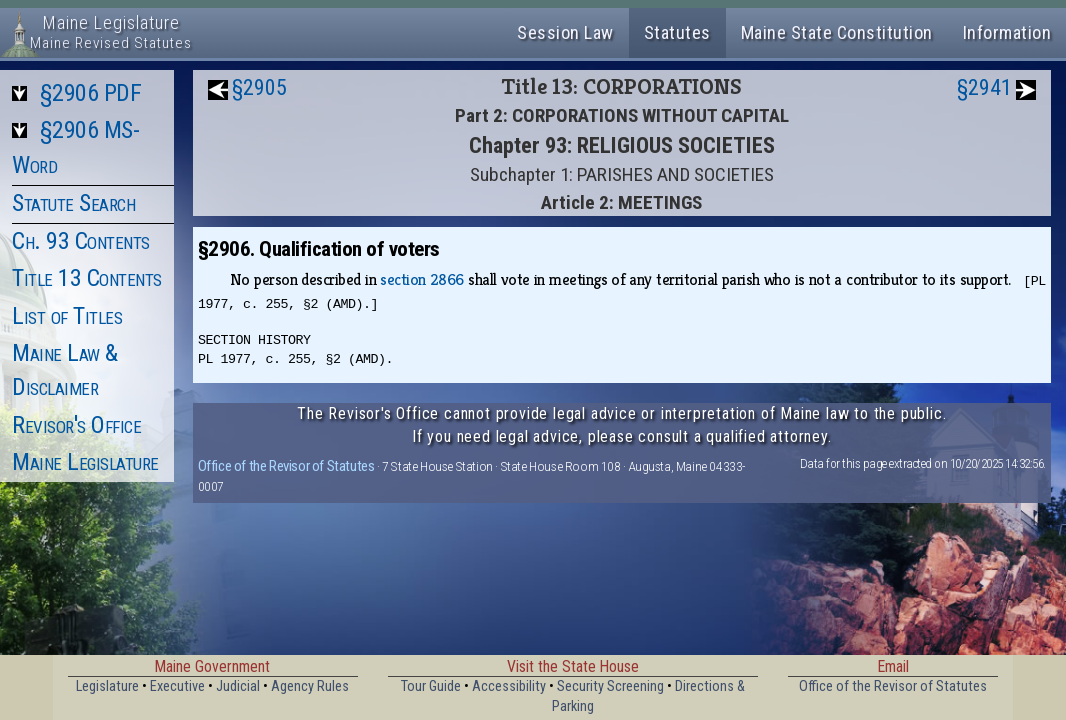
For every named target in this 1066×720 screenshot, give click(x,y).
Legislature (107, 686)
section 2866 (422, 279)
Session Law (565, 32)
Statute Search (73, 203)
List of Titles (67, 316)
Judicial (238, 686)
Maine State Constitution (837, 32)
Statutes (677, 32)
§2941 (984, 87)
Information (1007, 32)
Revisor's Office (76, 425)
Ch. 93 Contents (81, 241)
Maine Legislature (85, 462)
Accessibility (509, 686)
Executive (177, 686)
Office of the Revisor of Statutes (286, 466)
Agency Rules (310, 686)
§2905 (259, 87)
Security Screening (610, 686)
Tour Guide (431, 686)
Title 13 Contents (87, 278)
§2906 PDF (91, 93)
